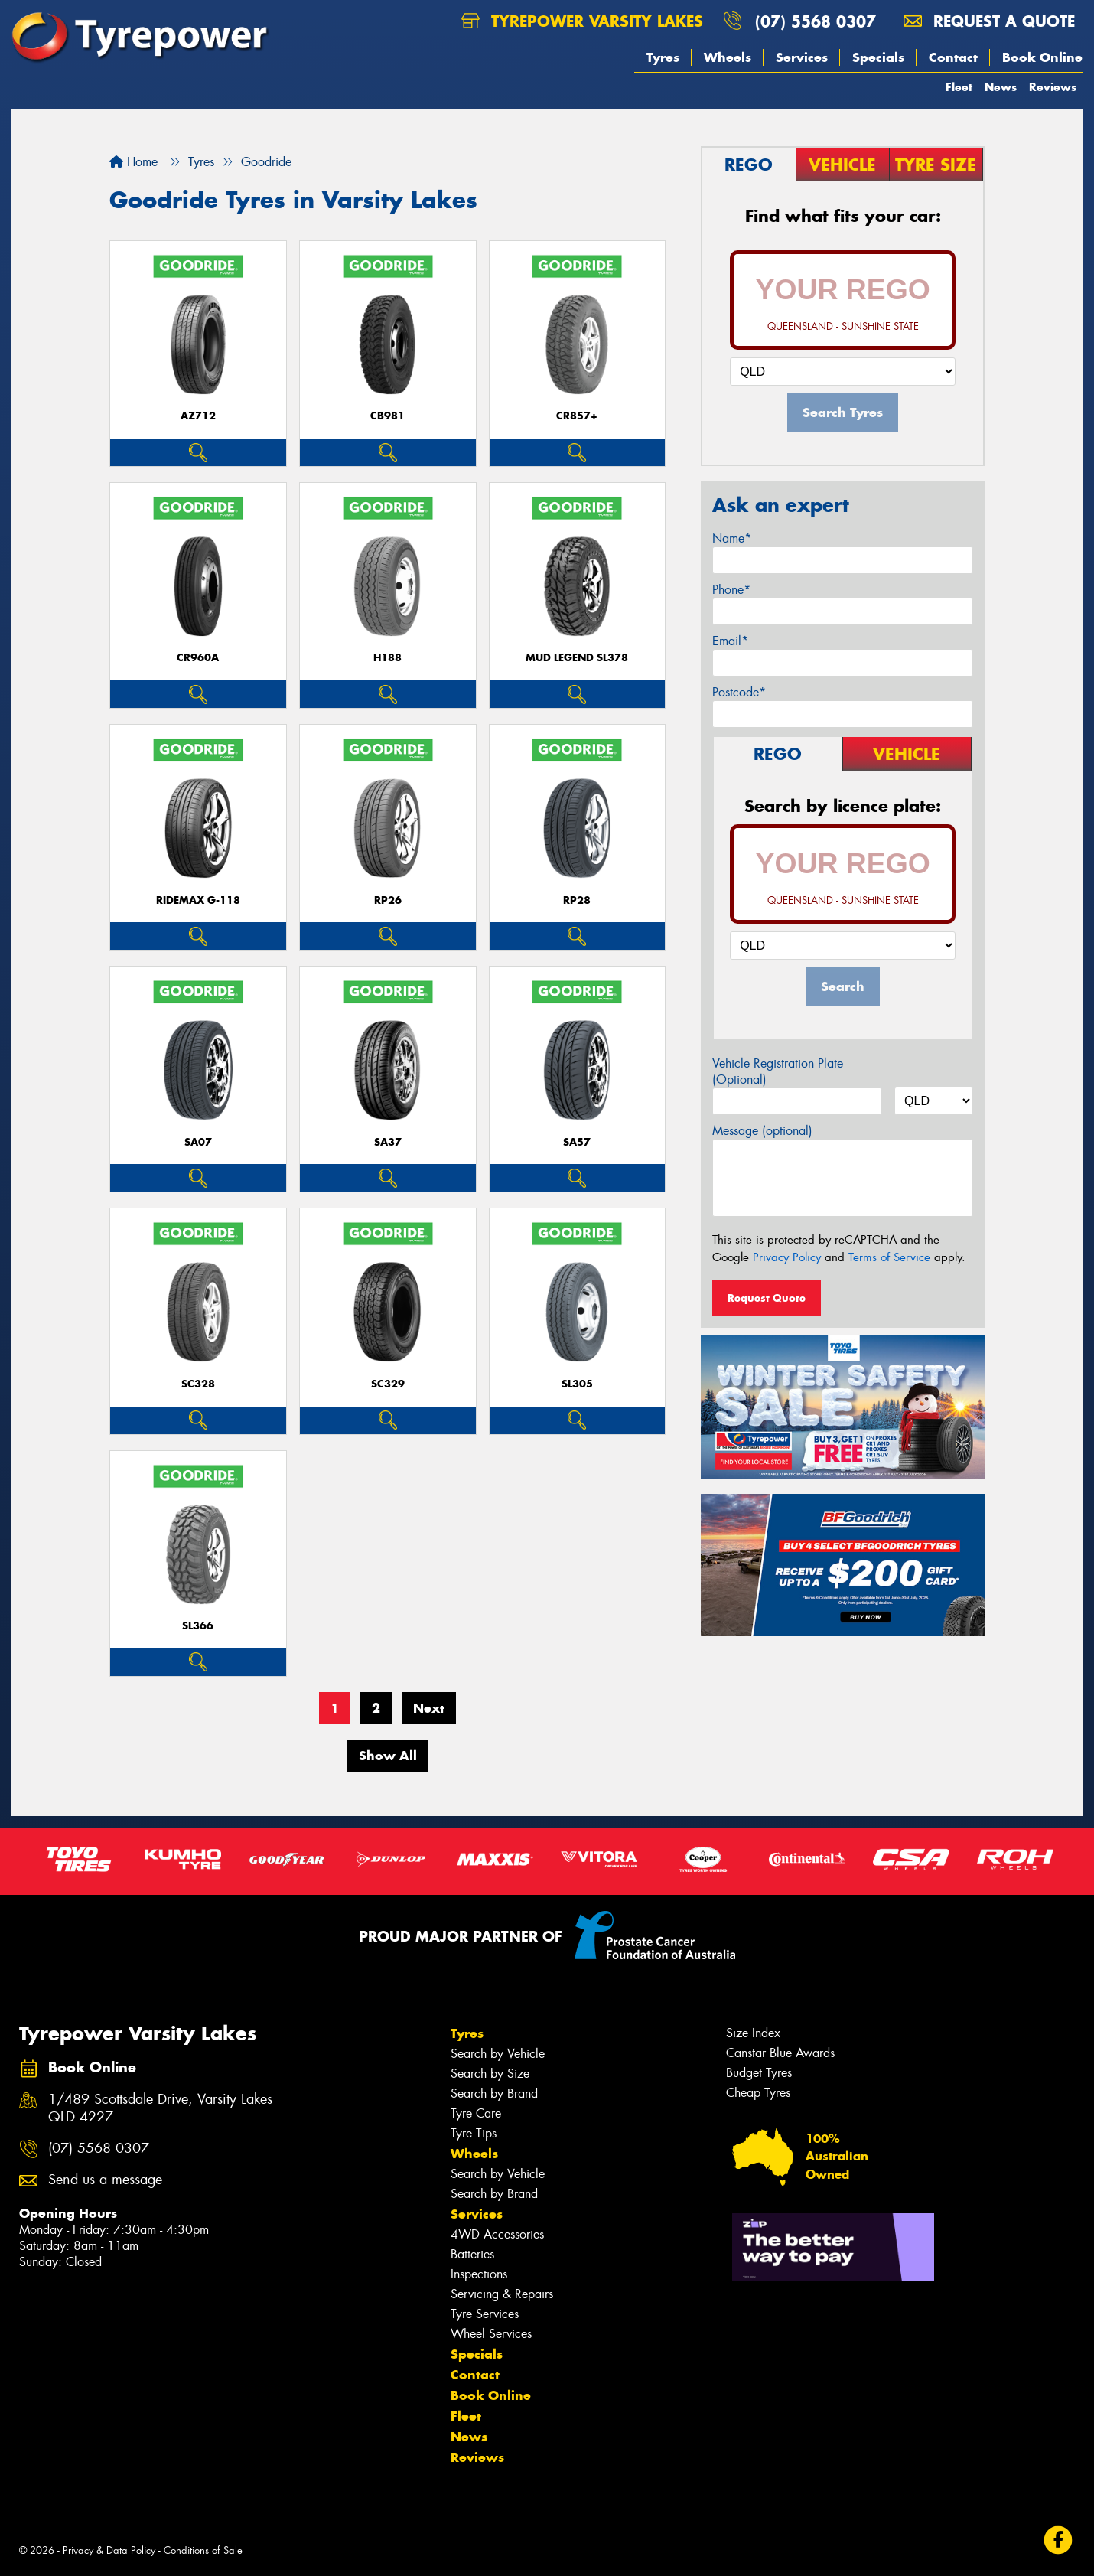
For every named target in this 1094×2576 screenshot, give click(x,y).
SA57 (577, 1142)
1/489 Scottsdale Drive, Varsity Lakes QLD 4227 (160, 2108)
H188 (387, 657)
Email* (730, 641)
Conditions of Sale (203, 2550)
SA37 (388, 1142)
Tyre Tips (474, 2133)
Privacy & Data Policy (109, 2550)
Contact (953, 57)
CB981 (387, 415)
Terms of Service (889, 1257)
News (1001, 87)
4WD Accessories (497, 2234)
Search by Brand (494, 2093)
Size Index (753, 2033)
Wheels (727, 57)
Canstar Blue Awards (780, 2053)
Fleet (959, 87)
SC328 (198, 1384)
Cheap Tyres (758, 2093)
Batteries (472, 2254)
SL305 (577, 1384)
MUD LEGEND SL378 (577, 657)
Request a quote (989, 21)
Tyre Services (485, 2314)
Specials (878, 57)
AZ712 (198, 415)
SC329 (388, 1384)
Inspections (479, 2274)
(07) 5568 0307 (815, 21)
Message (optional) (762, 1131)
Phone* (731, 590)
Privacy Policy (787, 1257)
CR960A (198, 657)
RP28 (577, 900)
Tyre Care (476, 2113)
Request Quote (767, 1298)
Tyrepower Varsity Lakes (582, 21)
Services (802, 57)
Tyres (662, 57)
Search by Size (490, 2074)
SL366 (197, 1625)
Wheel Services (491, 2334)
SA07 (198, 1142)
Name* (731, 538)
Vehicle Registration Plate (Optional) (777, 1071)
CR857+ (576, 415)
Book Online (1042, 57)
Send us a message (105, 2180)
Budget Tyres (759, 2073)
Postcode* (739, 692)
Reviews (1052, 87)
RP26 (388, 900)
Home (133, 162)
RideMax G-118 (198, 900)
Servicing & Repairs (502, 2294)
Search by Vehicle (498, 2054)
